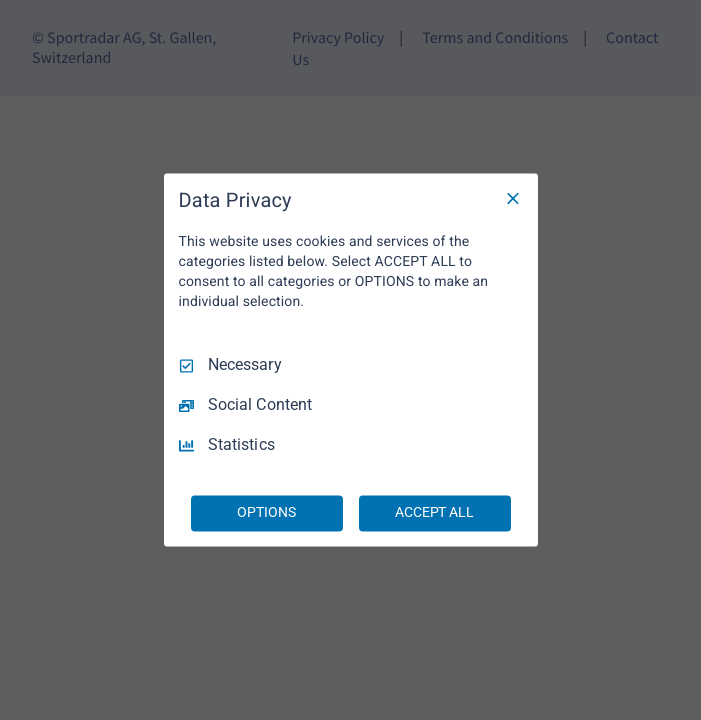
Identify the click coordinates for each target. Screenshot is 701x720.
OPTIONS (266, 513)
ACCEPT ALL (434, 513)
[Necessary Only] (513, 198)
